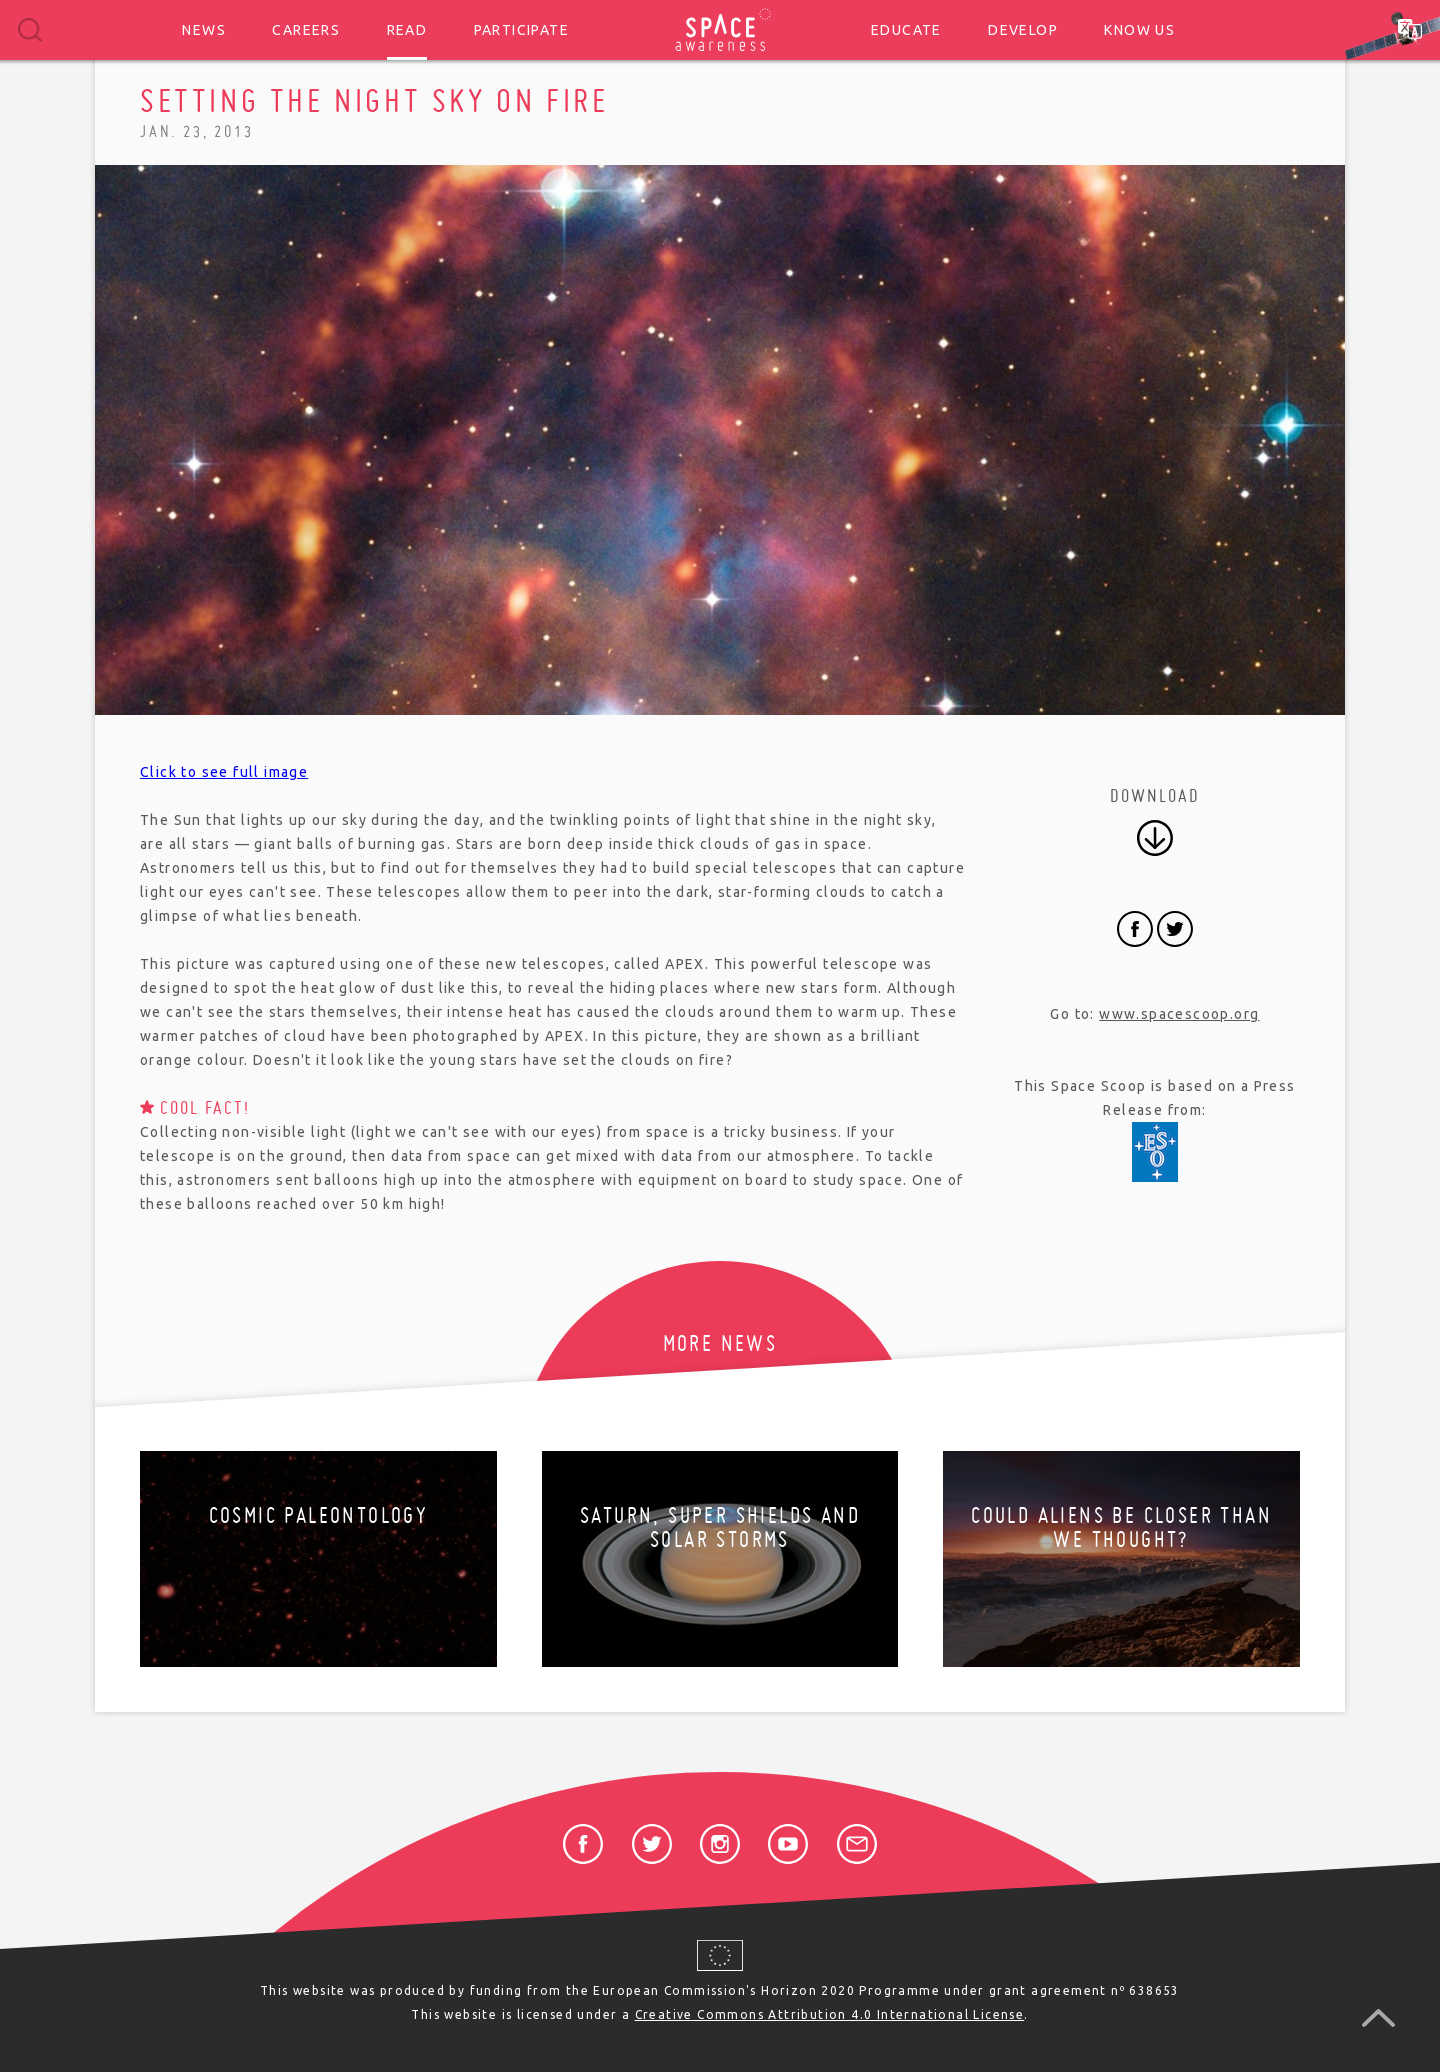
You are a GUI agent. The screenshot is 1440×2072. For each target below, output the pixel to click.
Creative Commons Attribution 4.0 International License (830, 2014)
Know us (1139, 30)
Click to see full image (224, 772)
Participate (521, 30)
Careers (306, 30)
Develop (1023, 30)
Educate (906, 30)
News (204, 30)
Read (407, 30)
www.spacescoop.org (1179, 1014)
